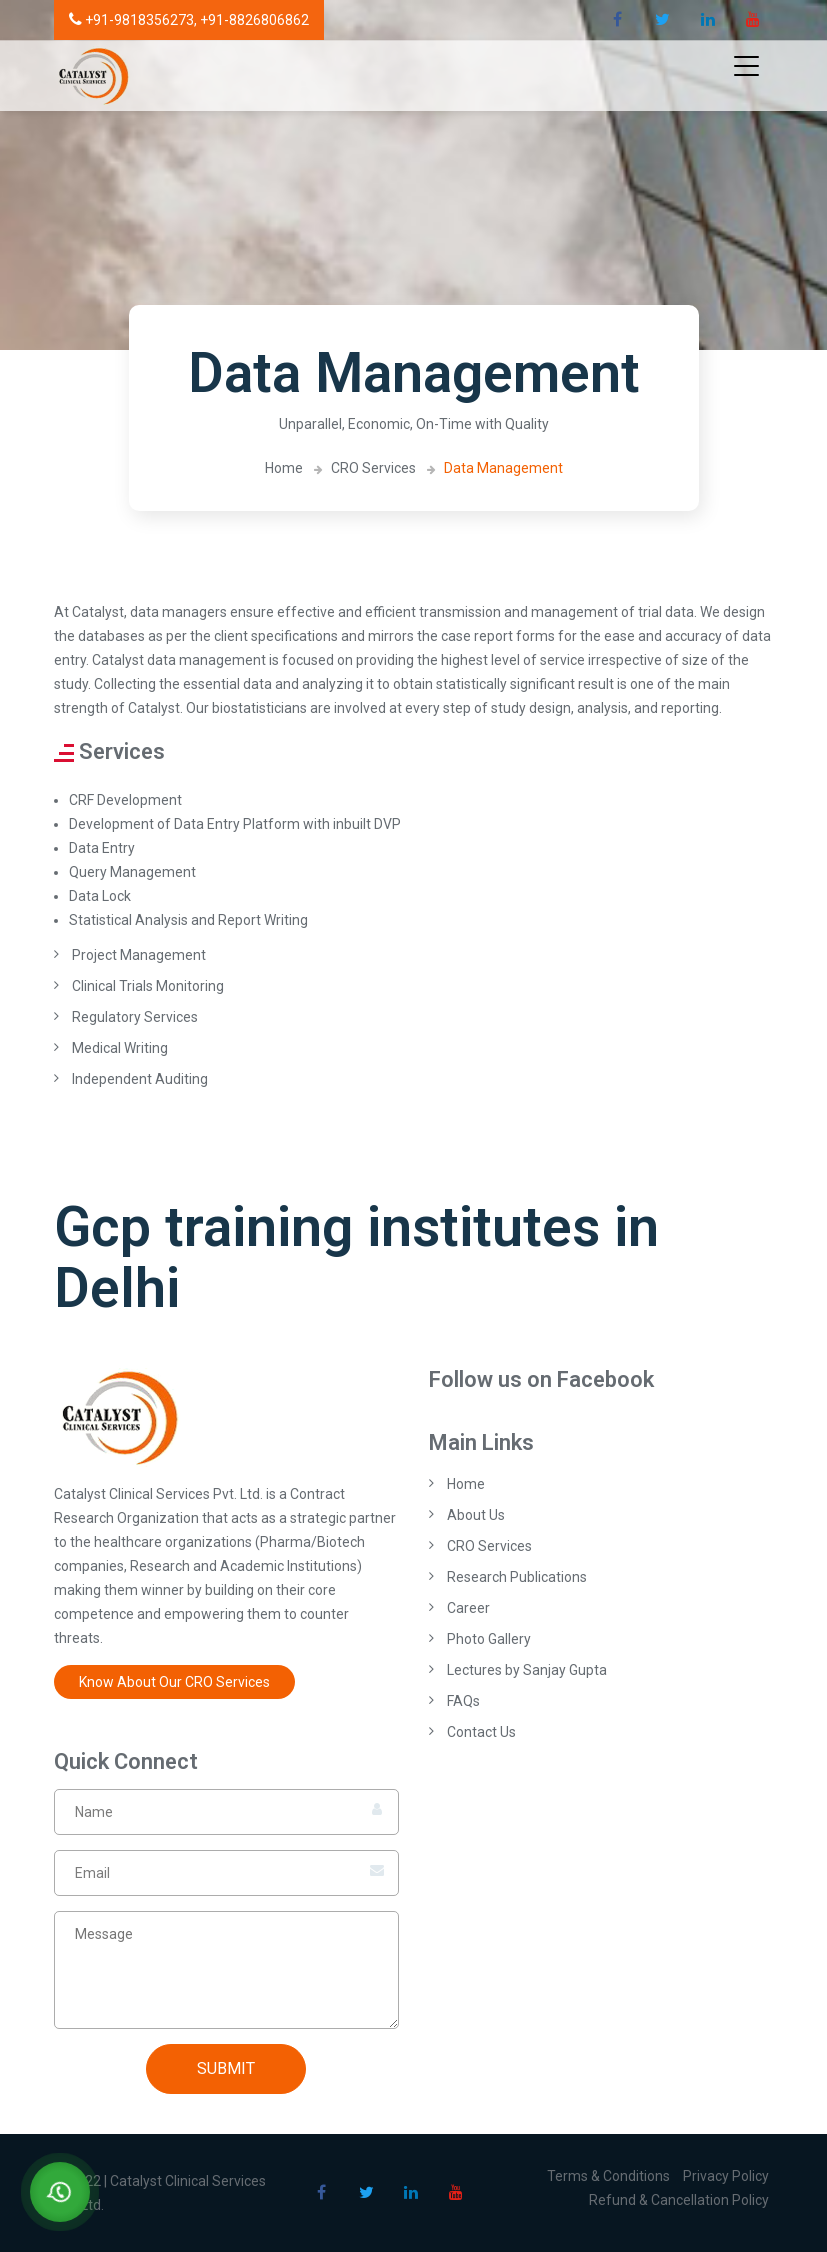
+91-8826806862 (254, 20)
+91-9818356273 (131, 20)
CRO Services (373, 468)
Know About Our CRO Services (174, 1682)
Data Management (503, 468)
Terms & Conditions (608, 2176)
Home (284, 468)
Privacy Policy (726, 2176)
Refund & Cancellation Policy (679, 2200)
